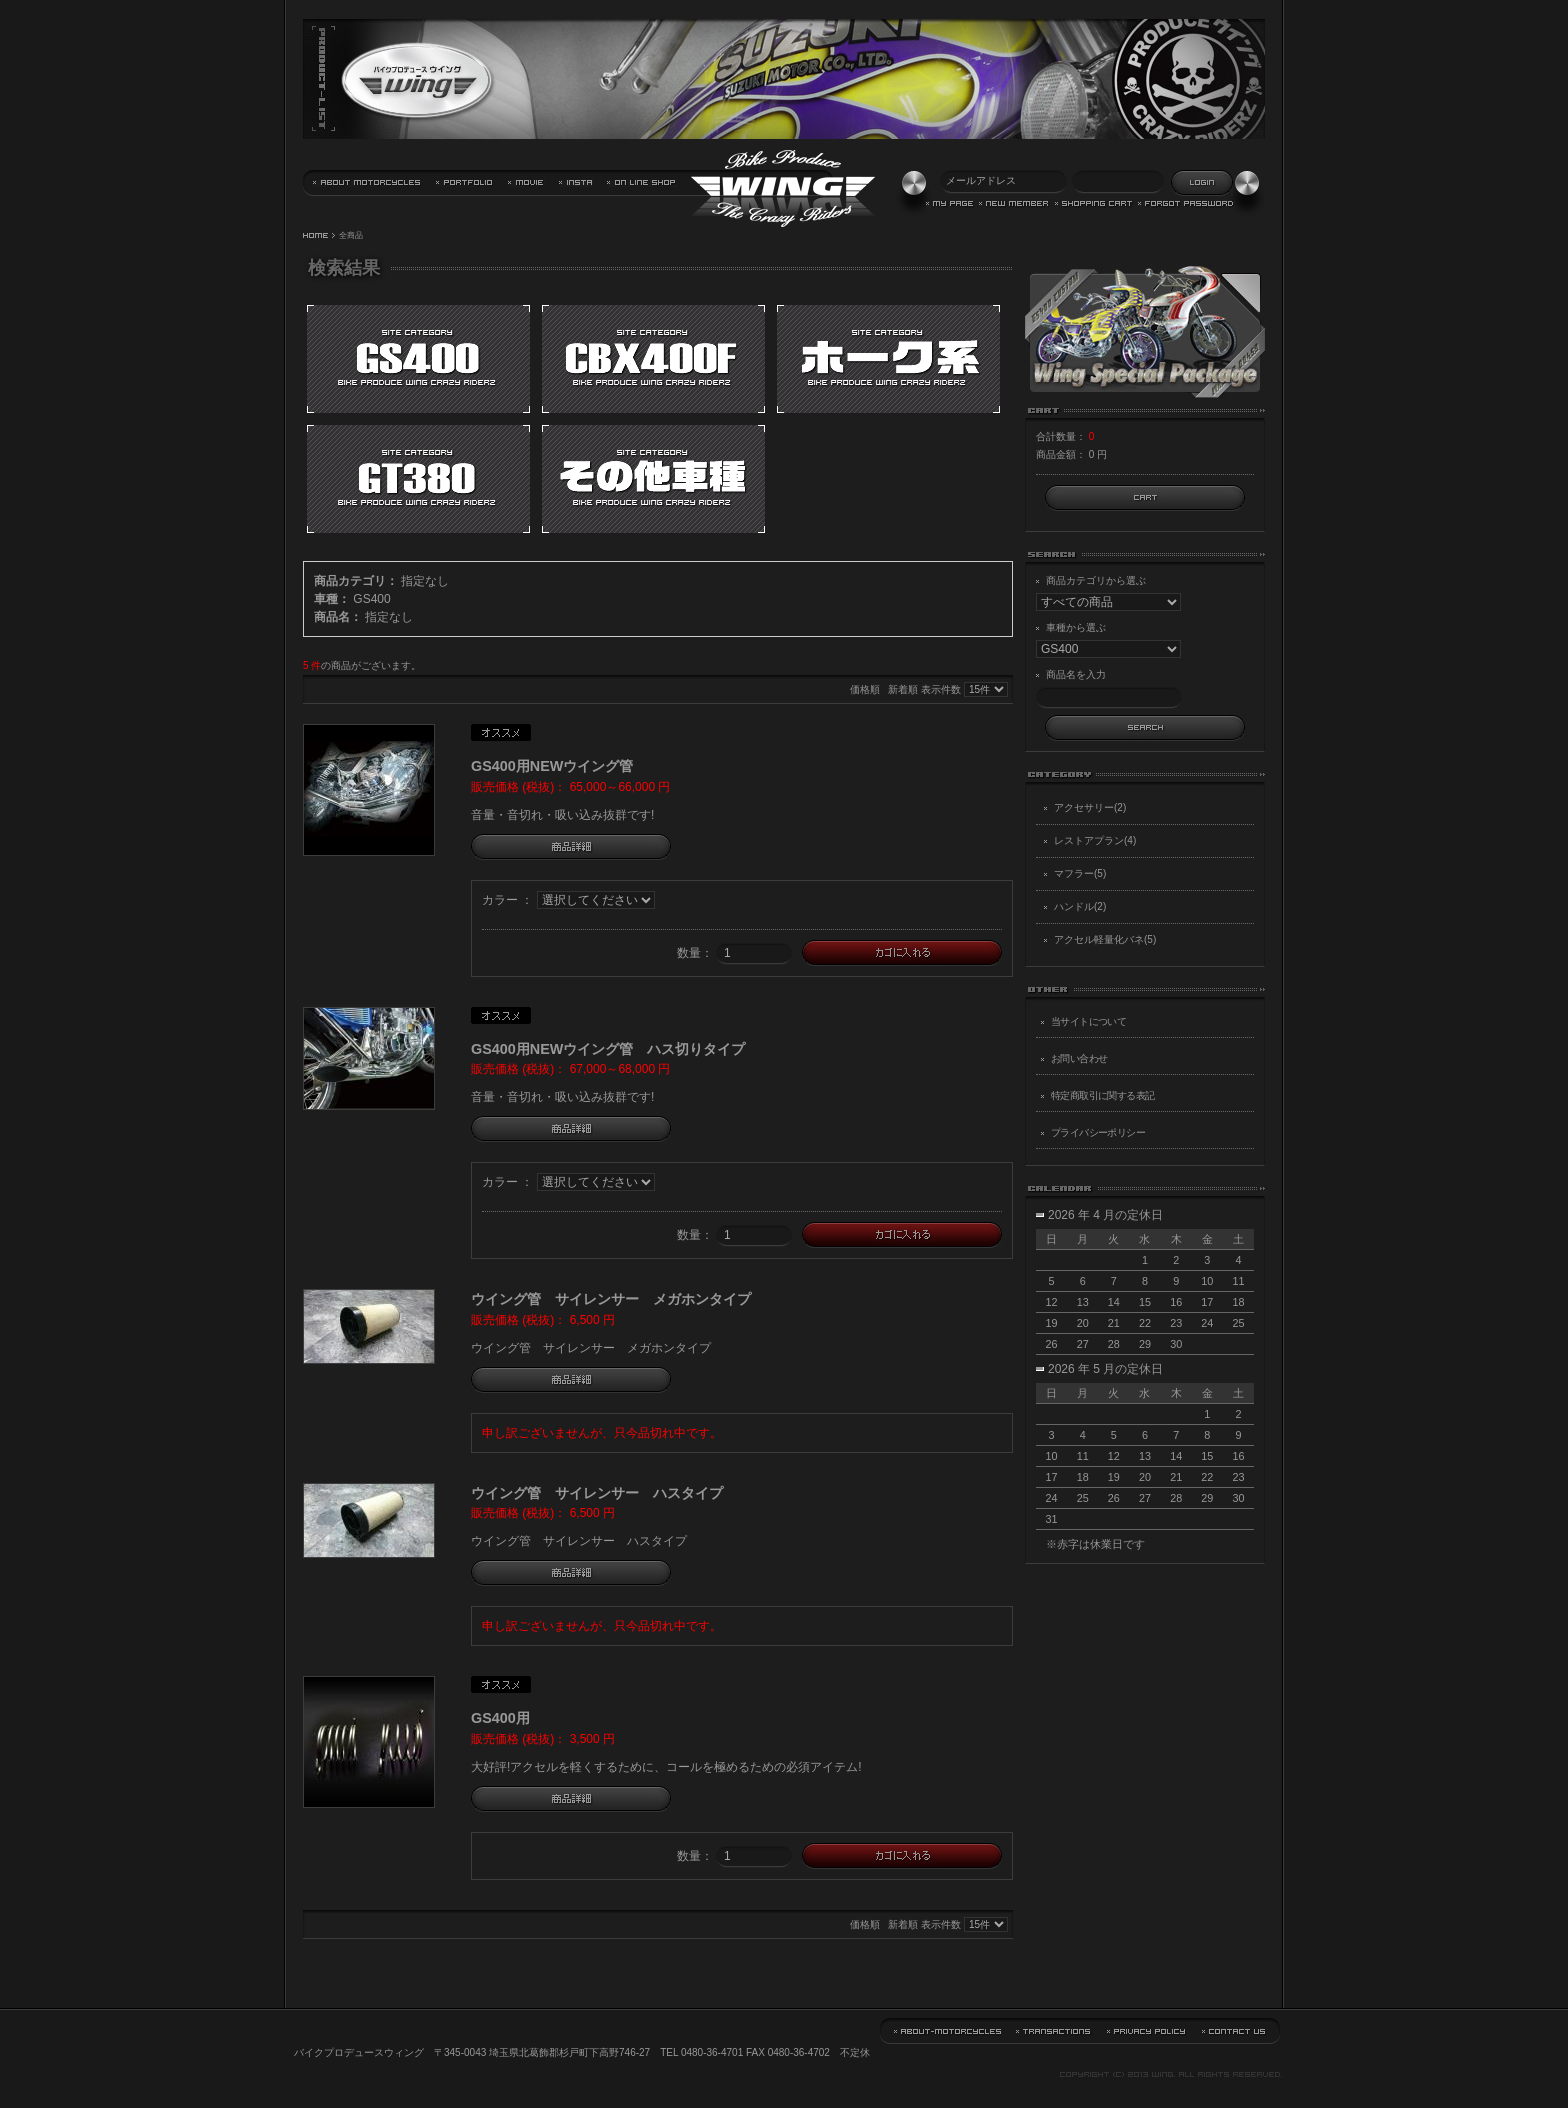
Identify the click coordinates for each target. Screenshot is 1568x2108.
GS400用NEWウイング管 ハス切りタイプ (608, 1049)
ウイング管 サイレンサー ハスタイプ (597, 1493)
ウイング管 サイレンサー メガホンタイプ (611, 1299)
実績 (465, 183)
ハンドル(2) (1080, 906)
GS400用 (500, 1718)
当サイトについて (367, 183)
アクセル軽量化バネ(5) (1105, 939)
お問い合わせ (1079, 1058)
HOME (316, 236)
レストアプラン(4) (1095, 840)
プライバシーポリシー (1098, 1132)
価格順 (865, 689)
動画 (526, 183)
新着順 (903, 689)
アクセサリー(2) (1090, 807)
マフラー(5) (1080, 873)
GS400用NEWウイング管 (552, 766)
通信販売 (642, 183)
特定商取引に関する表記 (1102, 1095)
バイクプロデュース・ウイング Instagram (576, 183)
